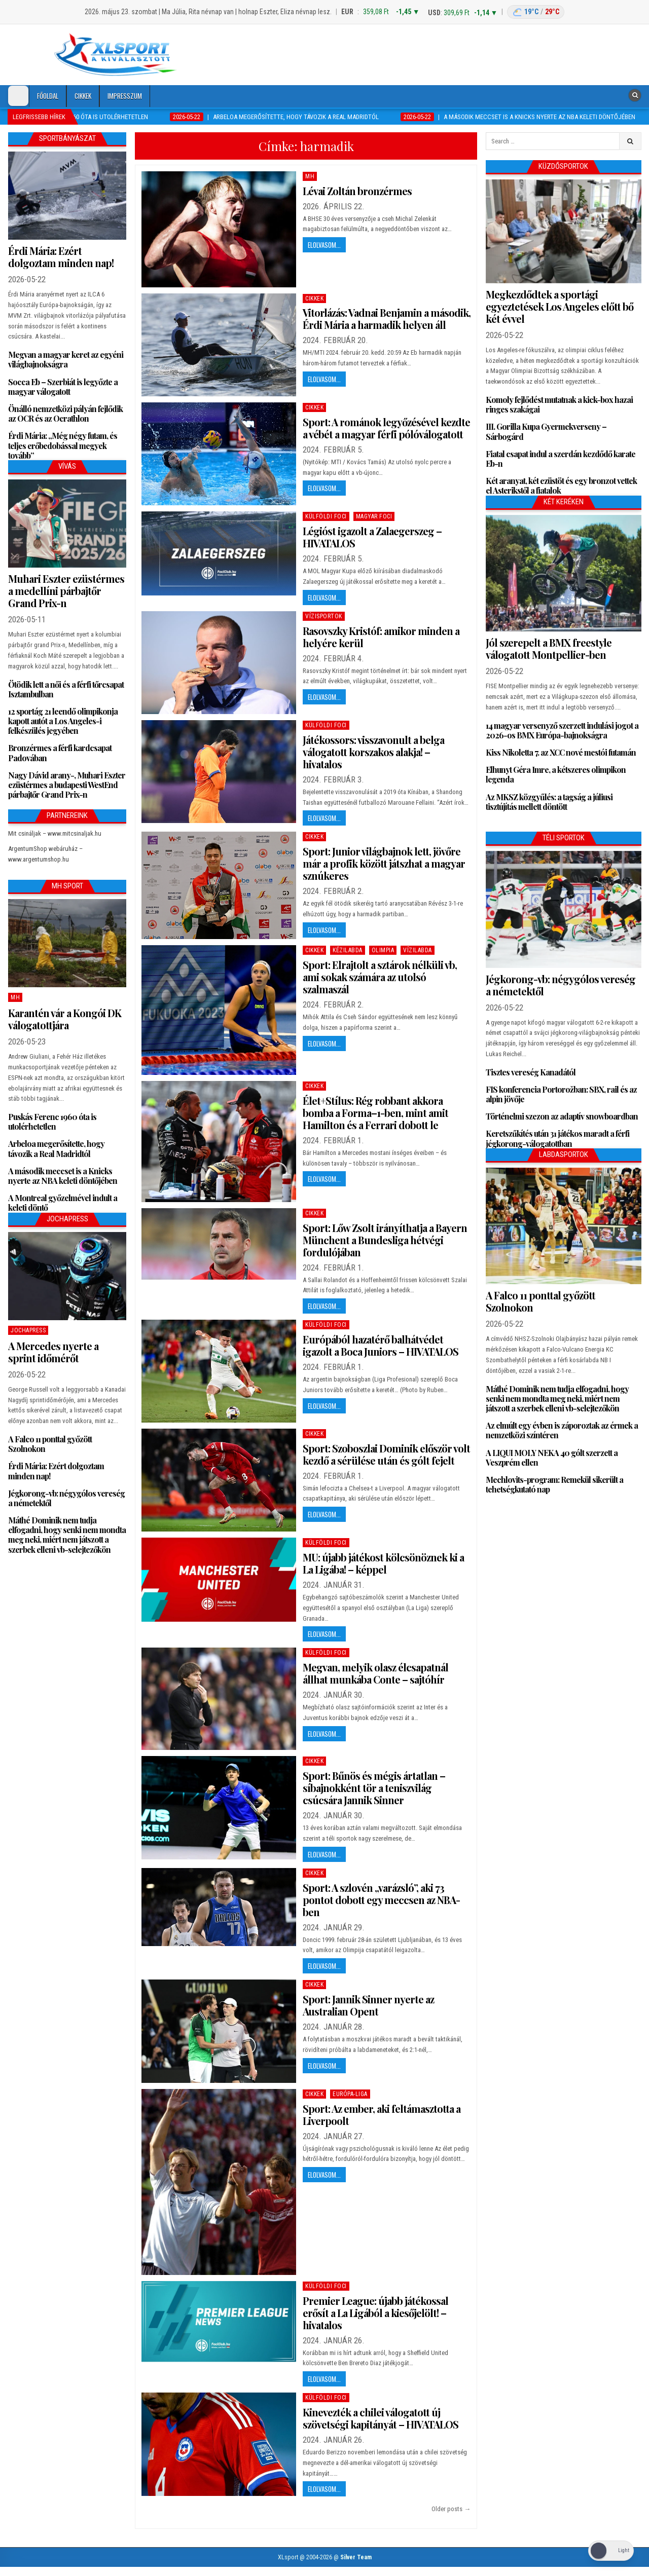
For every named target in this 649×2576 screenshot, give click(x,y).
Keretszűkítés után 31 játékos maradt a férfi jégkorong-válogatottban (557, 1138)
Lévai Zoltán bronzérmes (357, 191)
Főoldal (47, 96)
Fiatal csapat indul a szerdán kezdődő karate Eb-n (560, 459)
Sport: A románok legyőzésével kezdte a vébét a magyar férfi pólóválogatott (386, 428)
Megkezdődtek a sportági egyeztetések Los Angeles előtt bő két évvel (559, 306)
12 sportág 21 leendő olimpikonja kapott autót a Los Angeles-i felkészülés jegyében (63, 721)
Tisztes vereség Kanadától (530, 1072)
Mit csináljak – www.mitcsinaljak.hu (54, 833)
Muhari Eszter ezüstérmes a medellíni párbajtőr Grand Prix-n (66, 591)
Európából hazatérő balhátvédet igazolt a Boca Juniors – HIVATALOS (380, 1345)
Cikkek (83, 96)
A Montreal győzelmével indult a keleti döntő (62, 1202)
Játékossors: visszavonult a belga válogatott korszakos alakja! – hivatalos (373, 752)
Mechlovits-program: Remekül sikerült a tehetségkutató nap (554, 1484)
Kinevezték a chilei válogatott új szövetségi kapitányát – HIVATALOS (380, 2418)
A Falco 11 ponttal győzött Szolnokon (50, 1444)
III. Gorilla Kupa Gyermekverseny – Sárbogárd (546, 431)
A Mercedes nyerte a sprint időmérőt (53, 1352)
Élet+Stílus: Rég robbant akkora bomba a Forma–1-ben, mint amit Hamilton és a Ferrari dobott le (375, 1113)
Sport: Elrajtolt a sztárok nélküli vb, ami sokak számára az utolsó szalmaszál (380, 977)
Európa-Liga (350, 2094)
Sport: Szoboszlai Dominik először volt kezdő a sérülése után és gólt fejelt (386, 1454)
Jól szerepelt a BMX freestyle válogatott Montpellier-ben (548, 648)
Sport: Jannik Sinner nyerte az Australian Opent (368, 2005)
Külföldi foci (326, 516)
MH (309, 176)
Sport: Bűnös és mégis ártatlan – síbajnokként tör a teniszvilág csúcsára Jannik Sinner (374, 1788)
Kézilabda (348, 950)
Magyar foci (374, 516)
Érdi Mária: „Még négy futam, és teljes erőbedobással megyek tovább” (62, 445)
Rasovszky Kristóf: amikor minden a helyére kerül (381, 637)
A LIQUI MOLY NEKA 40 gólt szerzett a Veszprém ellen (552, 1457)
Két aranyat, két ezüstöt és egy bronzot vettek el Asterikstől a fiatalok (561, 485)
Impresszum (124, 96)
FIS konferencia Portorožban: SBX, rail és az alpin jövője (561, 1094)
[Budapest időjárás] (535, 12)
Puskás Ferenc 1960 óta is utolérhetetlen (52, 1121)
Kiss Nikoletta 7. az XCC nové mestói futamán (561, 752)
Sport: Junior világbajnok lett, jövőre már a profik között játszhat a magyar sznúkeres (384, 863)
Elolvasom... (324, 245)
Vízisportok (323, 616)
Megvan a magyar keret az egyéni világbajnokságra (65, 359)
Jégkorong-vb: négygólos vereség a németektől (66, 1498)
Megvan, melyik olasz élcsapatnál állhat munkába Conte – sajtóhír (375, 1673)
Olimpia (383, 950)
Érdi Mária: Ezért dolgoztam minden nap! (61, 257)
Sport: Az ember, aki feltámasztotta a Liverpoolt (381, 2114)
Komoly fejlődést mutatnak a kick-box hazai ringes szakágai (559, 404)
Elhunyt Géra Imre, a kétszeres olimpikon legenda (556, 774)
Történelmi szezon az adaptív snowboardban (562, 1116)
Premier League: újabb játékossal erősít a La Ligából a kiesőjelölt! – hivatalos (375, 2313)
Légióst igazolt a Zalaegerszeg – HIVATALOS (372, 537)
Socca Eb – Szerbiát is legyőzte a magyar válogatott (63, 387)
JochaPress (28, 1330)
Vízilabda (417, 950)
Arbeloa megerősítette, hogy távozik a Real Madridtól (56, 1148)
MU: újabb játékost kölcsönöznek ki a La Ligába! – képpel (383, 1563)
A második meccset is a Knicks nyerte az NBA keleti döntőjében (62, 1176)
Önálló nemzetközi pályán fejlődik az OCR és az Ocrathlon (65, 413)
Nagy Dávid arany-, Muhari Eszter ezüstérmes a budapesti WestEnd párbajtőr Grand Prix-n (66, 785)
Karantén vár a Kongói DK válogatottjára (64, 1019)
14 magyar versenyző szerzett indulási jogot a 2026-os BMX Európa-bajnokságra (562, 730)
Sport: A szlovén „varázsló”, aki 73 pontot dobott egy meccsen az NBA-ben (381, 1900)
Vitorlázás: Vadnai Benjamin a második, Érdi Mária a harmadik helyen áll (387, 318)
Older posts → (451, 2509)
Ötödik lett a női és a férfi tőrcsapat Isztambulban (66, 689)
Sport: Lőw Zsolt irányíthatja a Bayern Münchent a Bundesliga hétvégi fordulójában (385, 1240)
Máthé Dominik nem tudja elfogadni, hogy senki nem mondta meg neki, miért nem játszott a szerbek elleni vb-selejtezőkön (67, 1535)
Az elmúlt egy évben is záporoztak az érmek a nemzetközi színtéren (562, 1430)
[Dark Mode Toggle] (18, 95)
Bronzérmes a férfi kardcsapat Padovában (60, 752)
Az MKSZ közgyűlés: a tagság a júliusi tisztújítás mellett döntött (549, 802)
